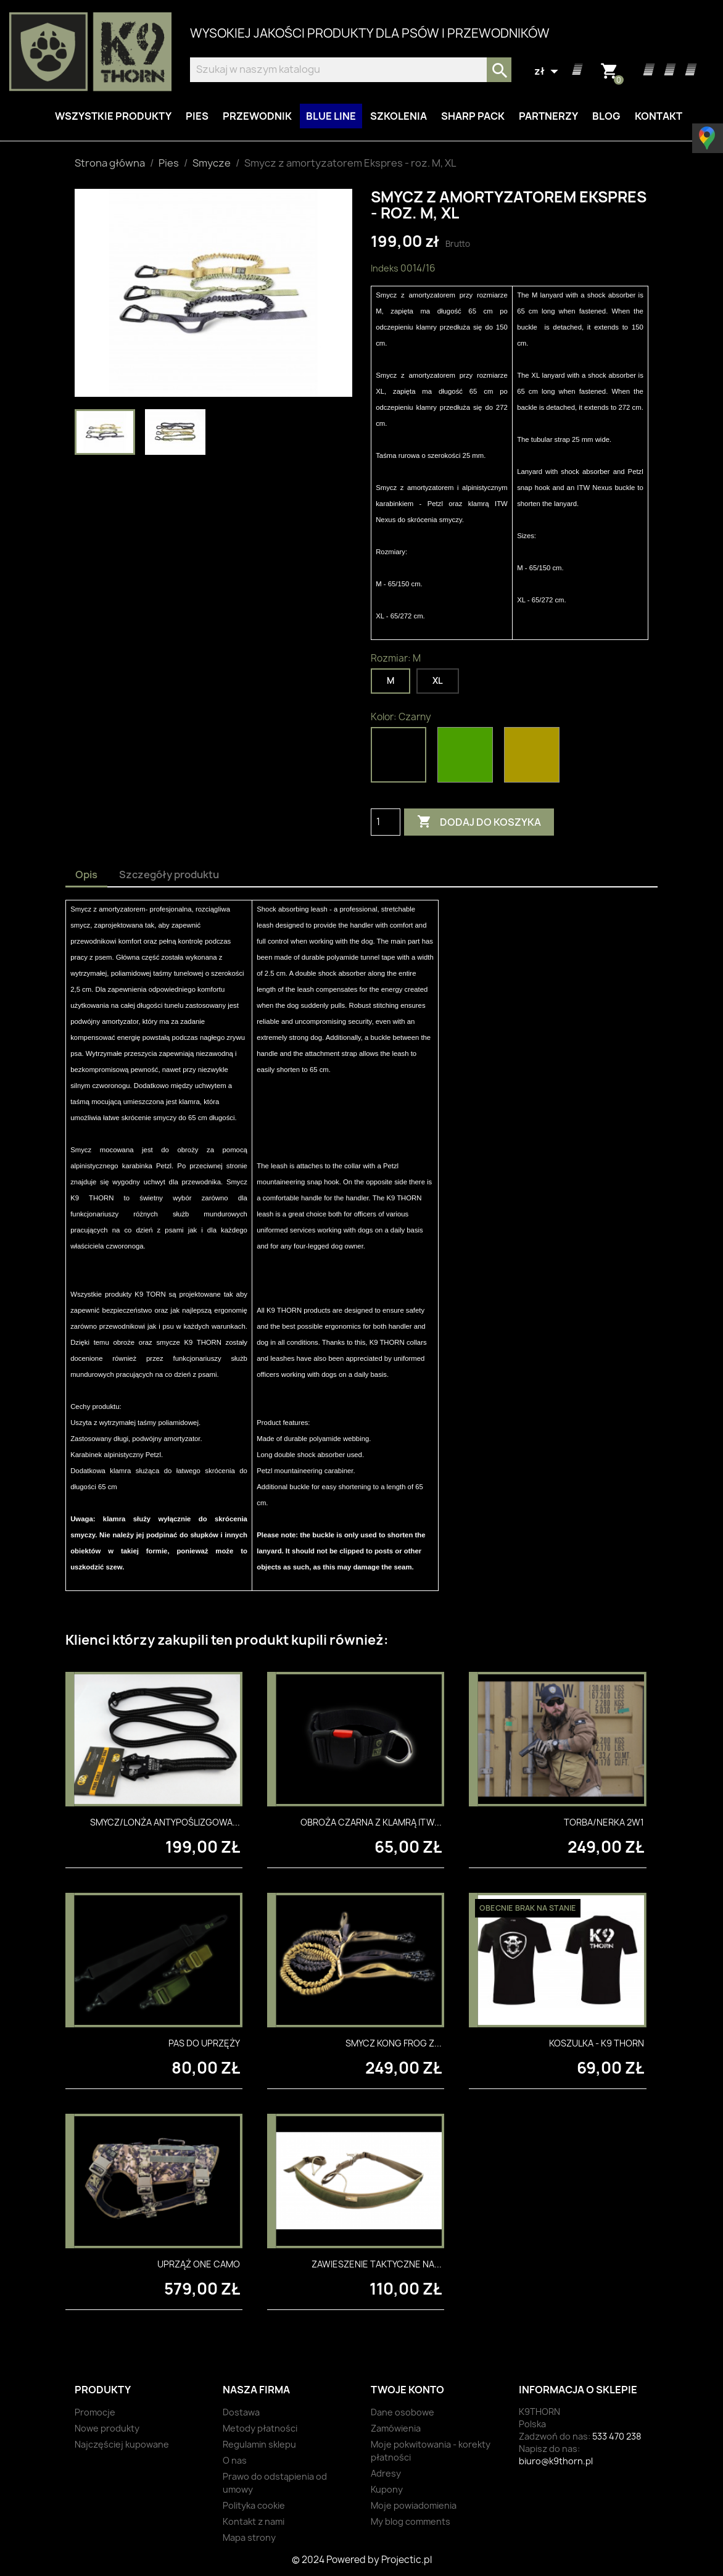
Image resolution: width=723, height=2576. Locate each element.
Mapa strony (249, 2537)
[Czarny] (401, 758)
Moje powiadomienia (414, 2505)
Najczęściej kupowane (122, 2444)
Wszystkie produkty (113, 116)
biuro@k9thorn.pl (556, 2461)
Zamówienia (396, 2428)
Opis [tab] (86, 874)
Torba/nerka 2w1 (604, 1822)
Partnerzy (548, 116)
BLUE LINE (331, 116)
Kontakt (658, 116)
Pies (197, 116)
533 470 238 (616, 2436)
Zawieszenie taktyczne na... (377, 2264)
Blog (606, 116)
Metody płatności (260, 2428)
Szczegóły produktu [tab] (169, 874)
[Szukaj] (350, 69)
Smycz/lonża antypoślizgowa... (165, 1822)
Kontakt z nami (253, 2521)
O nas (235, 2460)
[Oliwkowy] (467, 758)
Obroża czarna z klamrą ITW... (371, 1822)
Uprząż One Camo (198, 2264)
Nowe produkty (107, 2428)
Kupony (387, 2489)
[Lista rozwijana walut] (547, 71)
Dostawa (241, 2412)
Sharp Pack (473, 116)
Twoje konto (407, 2389)
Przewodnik (257, 116)
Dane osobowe (402, 2412)
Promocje (95, 2412)
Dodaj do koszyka (479, 822)
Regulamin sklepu (259, 2444)
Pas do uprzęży (204, 2043)
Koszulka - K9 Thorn (596, 2043)
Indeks (385, 268)
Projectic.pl (406, 2559)
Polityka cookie (254, 2505)
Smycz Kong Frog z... (393, 2043)
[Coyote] (534, 758)
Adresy (386, 2473)
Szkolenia (398, 116)
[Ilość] (385, 822)
